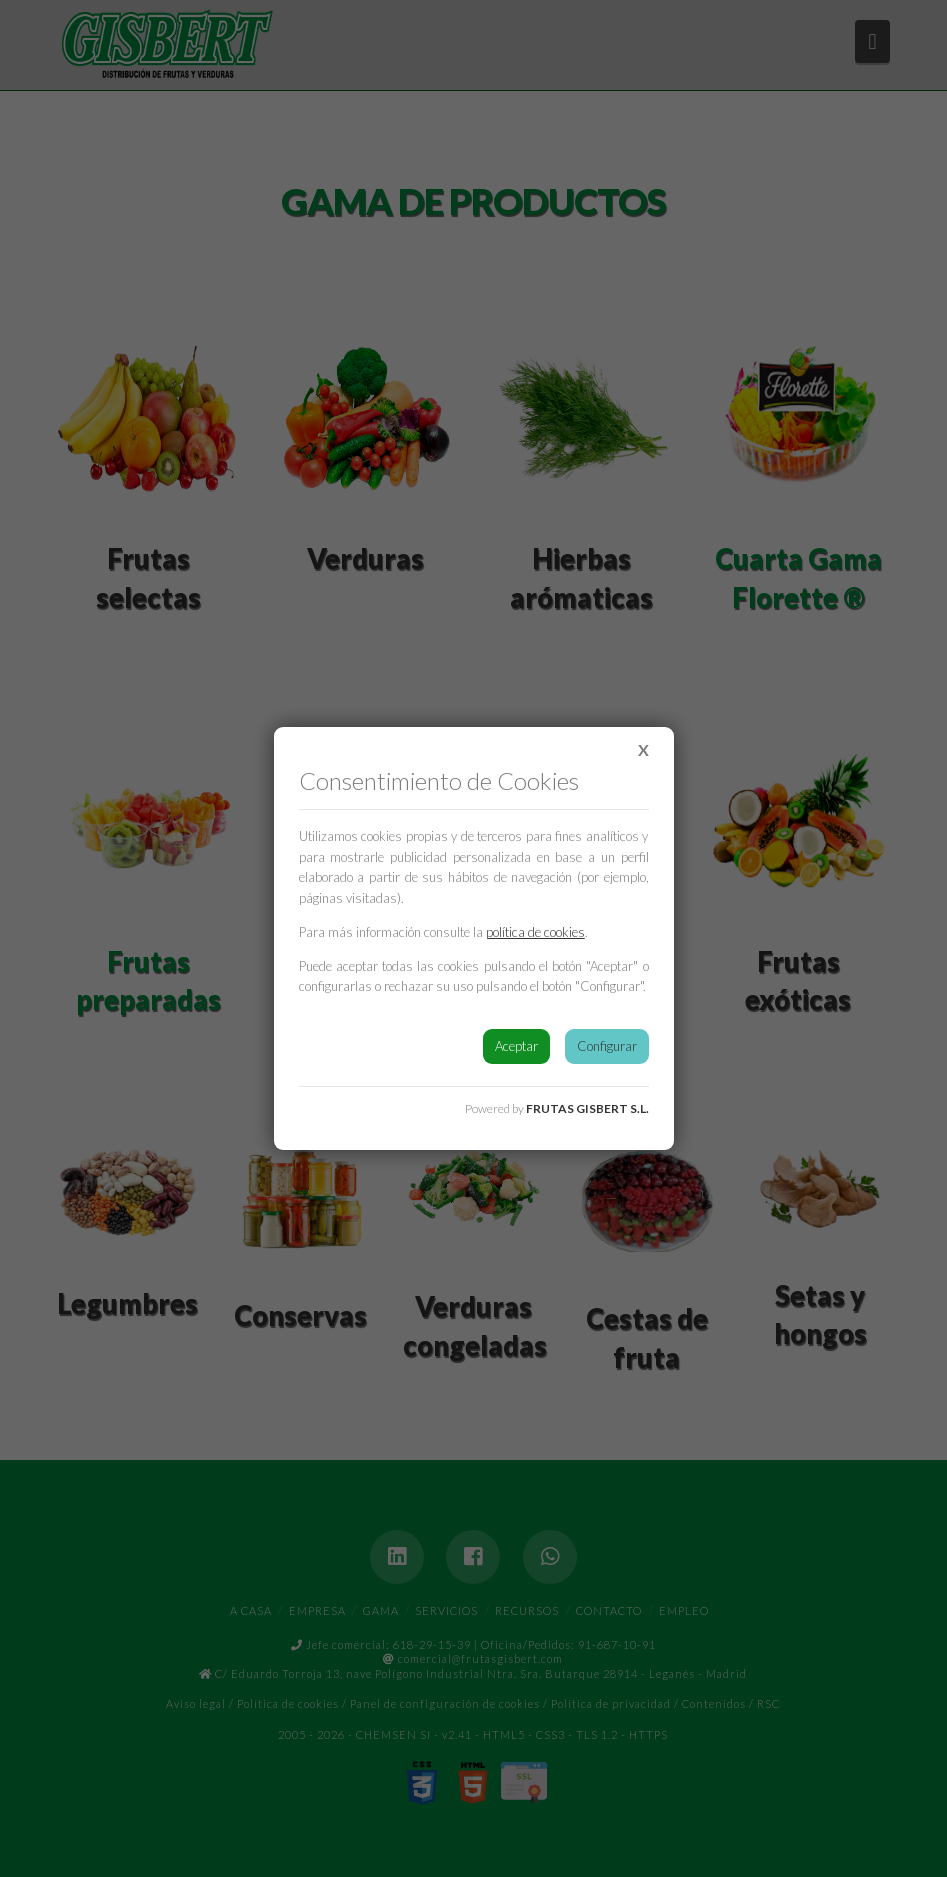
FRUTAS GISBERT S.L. (587, 1108)
